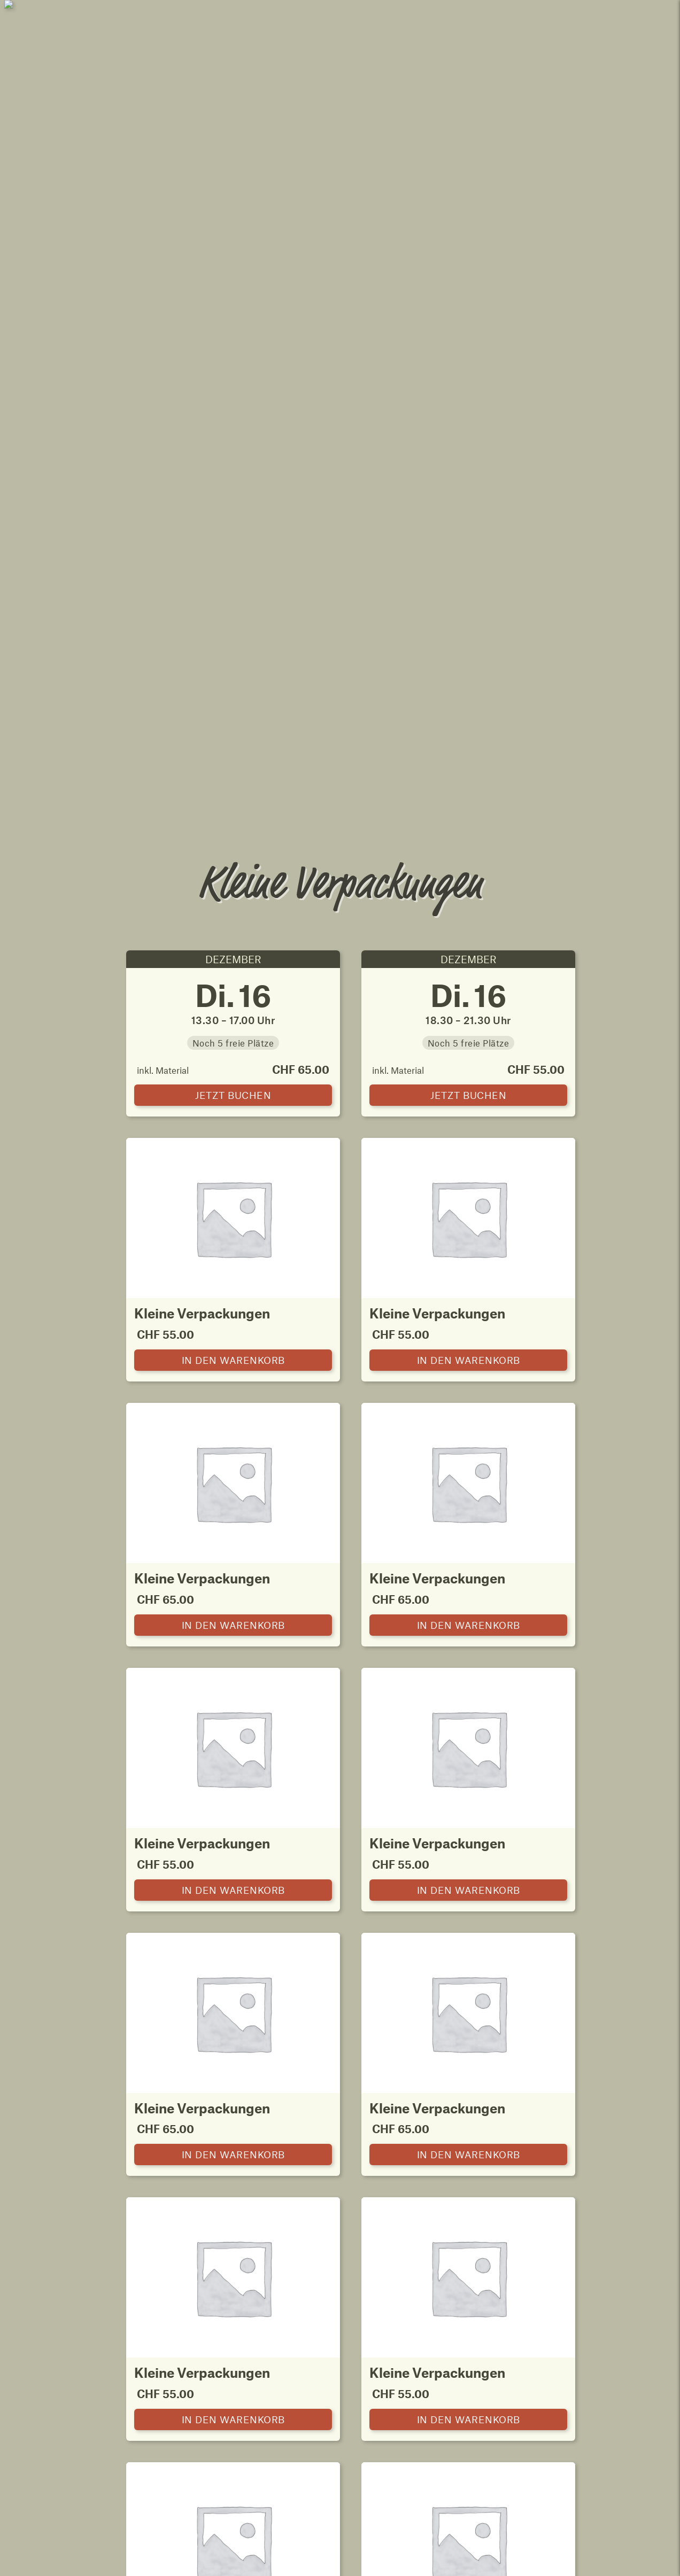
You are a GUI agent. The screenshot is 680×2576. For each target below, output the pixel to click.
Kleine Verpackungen (394, 2110)
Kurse (383, 2145)
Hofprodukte (578, 2110)
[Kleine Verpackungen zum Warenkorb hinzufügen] (233, 632)
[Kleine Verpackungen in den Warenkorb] (233, 367)
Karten (286, 2145)
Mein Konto (618, 14)
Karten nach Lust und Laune (147, 2110)
